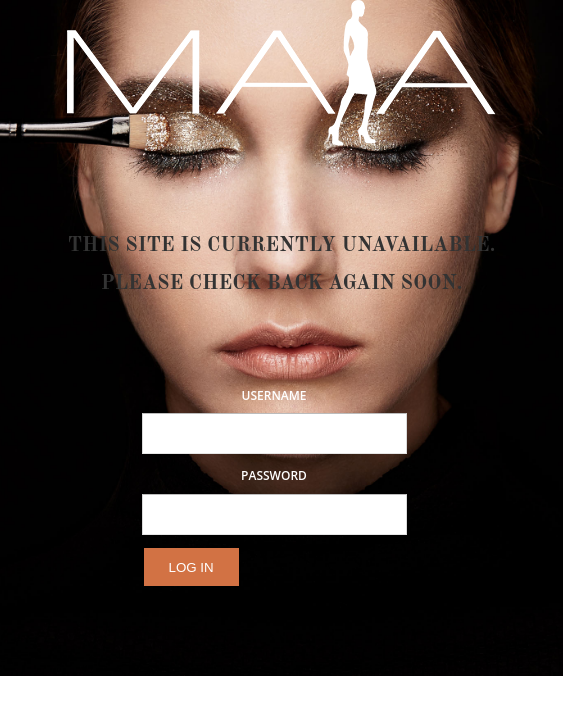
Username (274, 396)
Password (274, 476)
